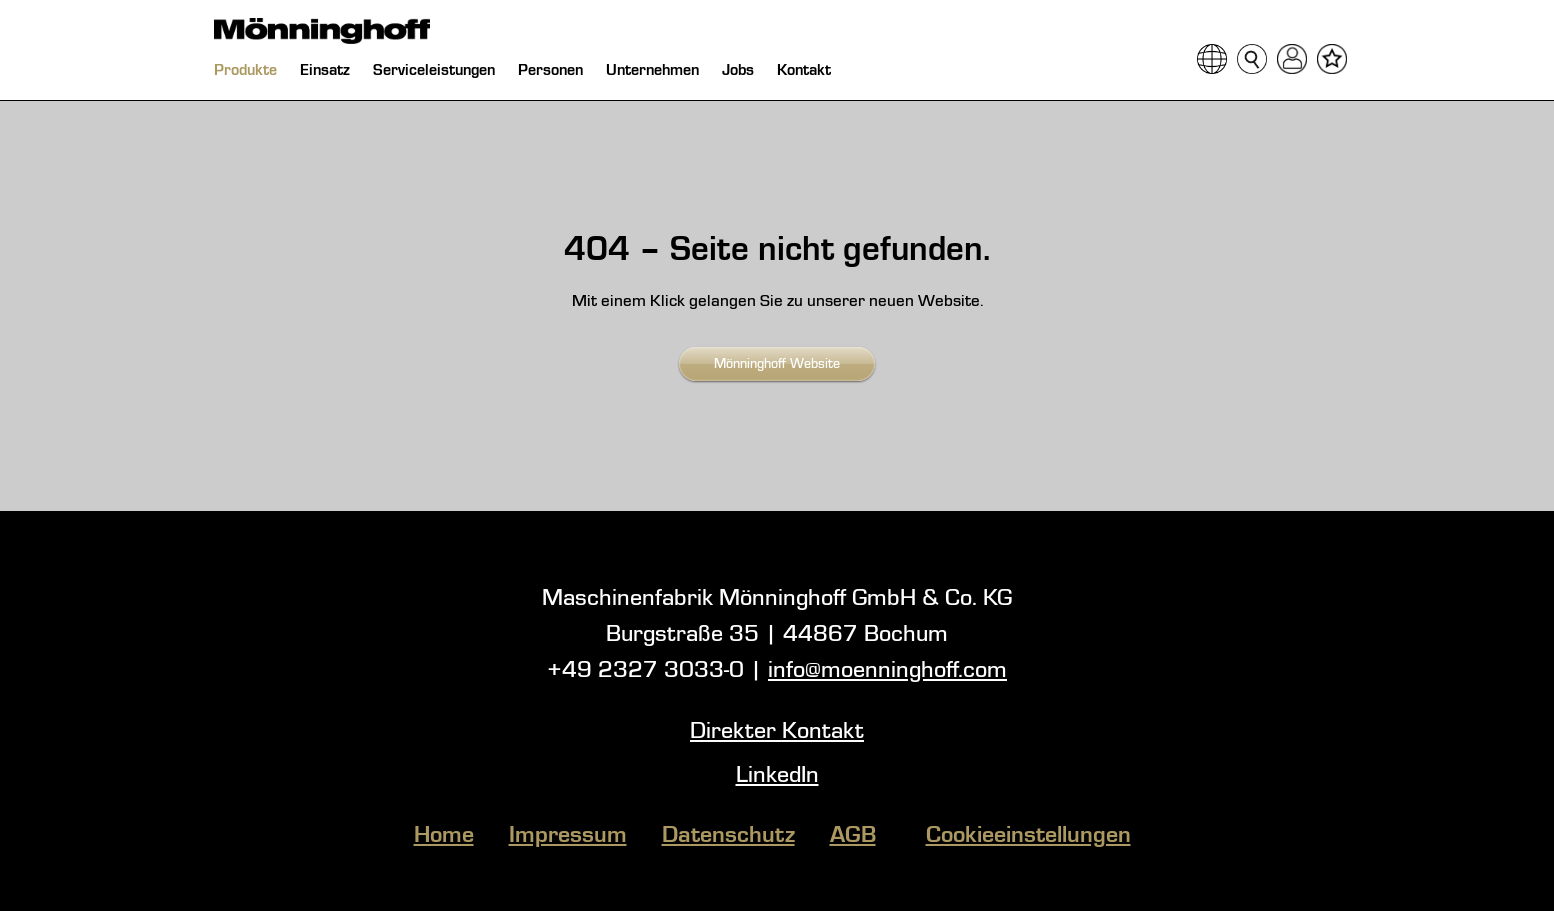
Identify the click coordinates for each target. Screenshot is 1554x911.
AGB (853, 836)
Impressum (568, 836)
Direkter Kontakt (777, 732)
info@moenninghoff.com (887, 671)
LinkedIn (777, 776)
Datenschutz (728, 836)
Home (444, 836)
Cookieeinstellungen (1028, 836)
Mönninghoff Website (777, 364)
